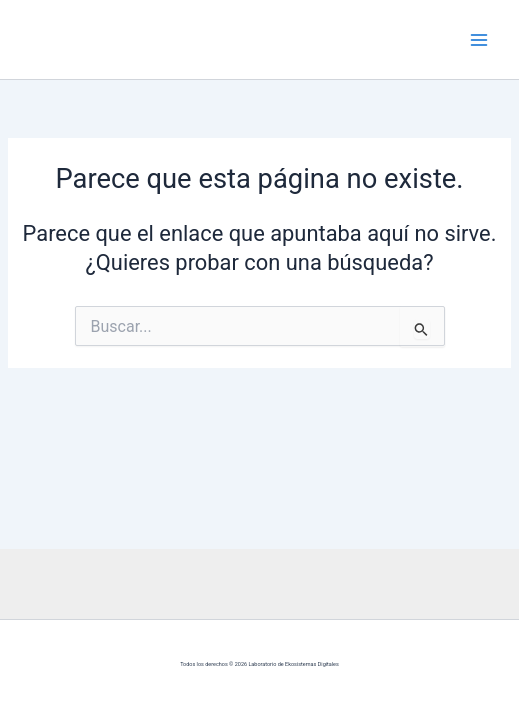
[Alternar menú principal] (479, 39)
